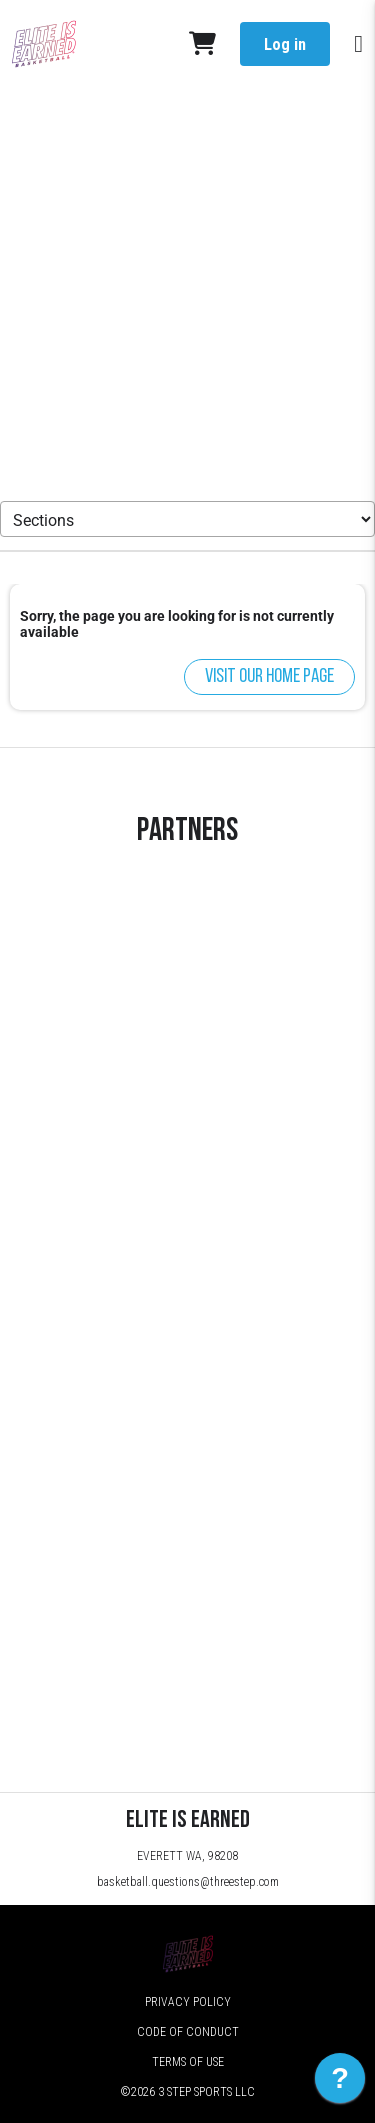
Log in (285, 44)
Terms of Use (188, 2062)
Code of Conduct (188, 2032)
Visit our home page (269, 677)
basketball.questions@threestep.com (188, 1882)
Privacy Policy (188, 2002)
